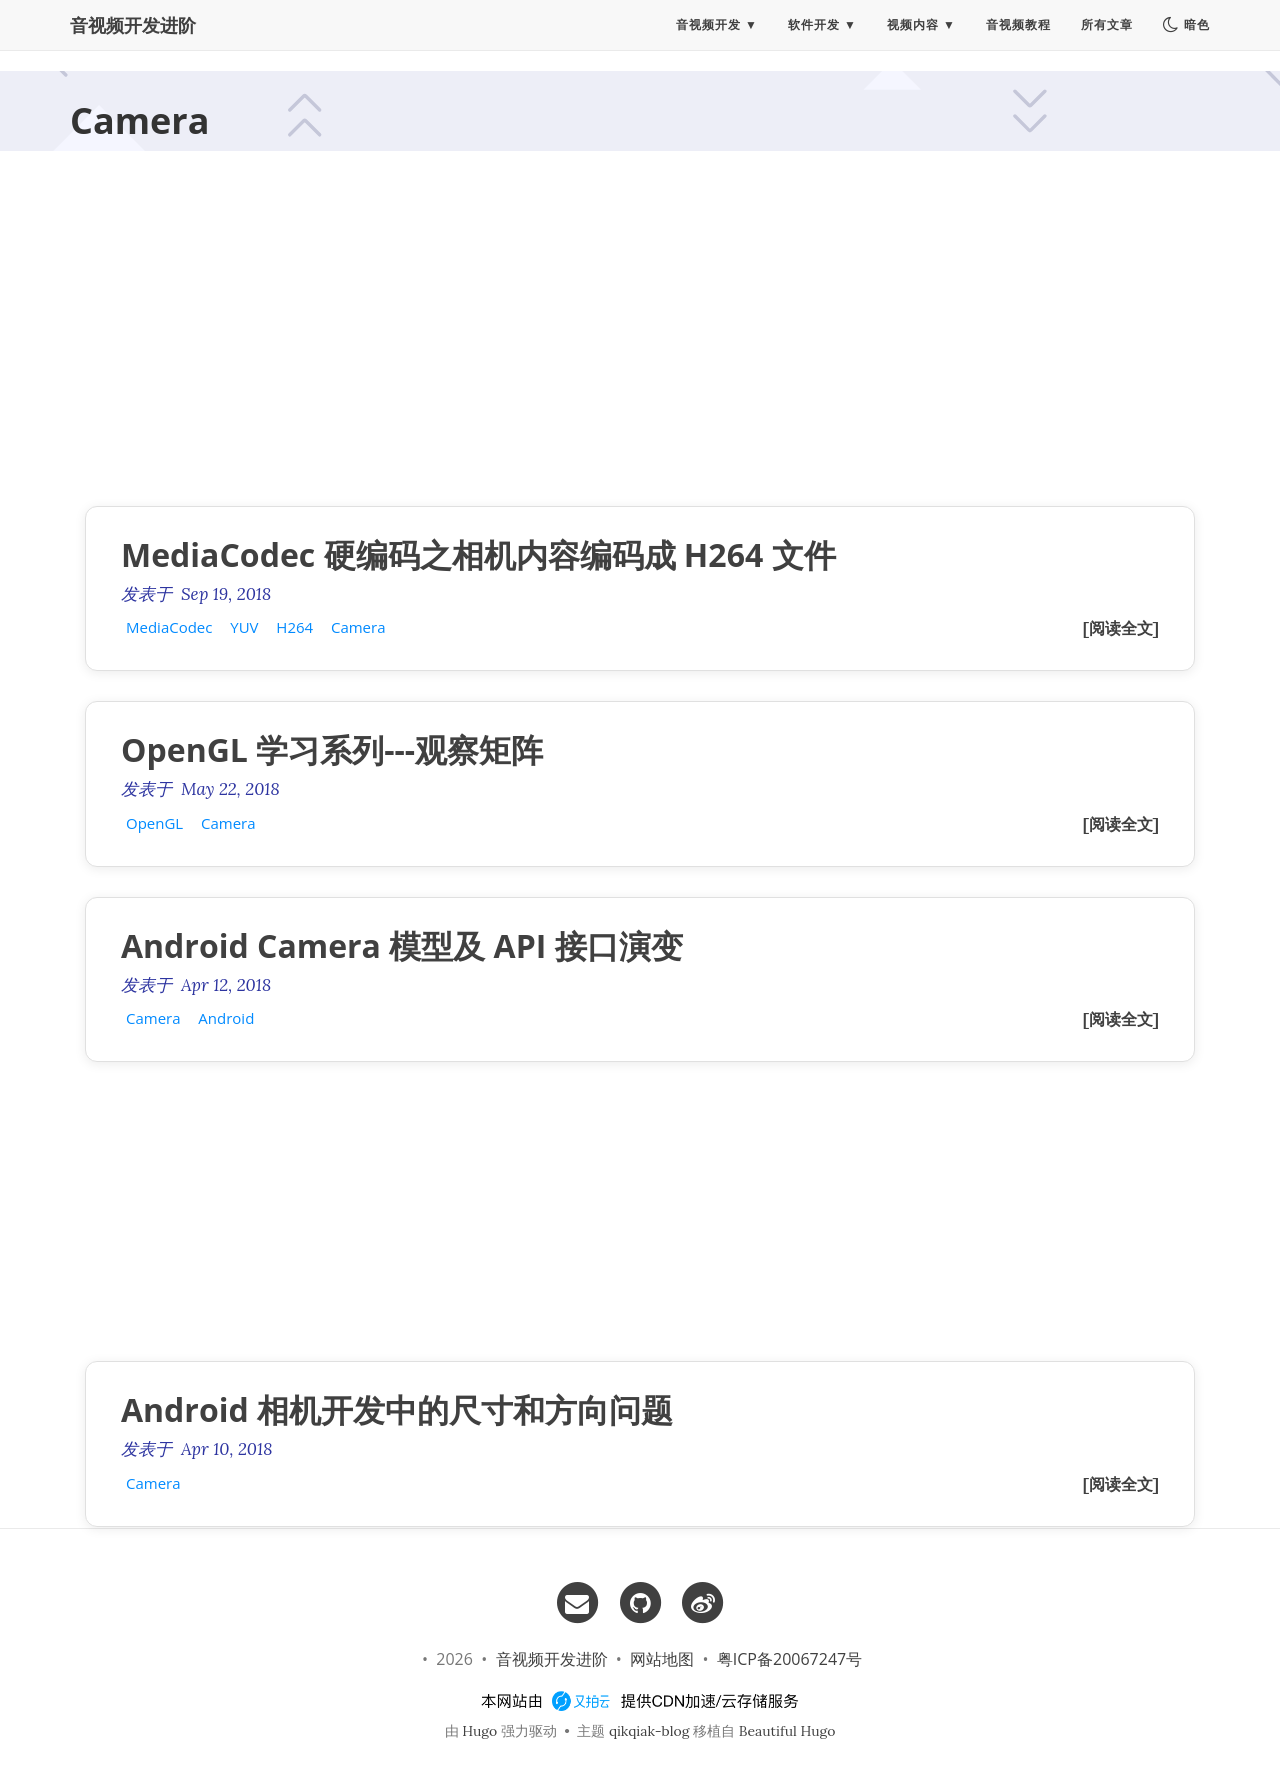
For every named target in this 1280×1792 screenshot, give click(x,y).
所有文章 (1107, 34)
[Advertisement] (640, 336)
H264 (294, 627)
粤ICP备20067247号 (789, 1659)
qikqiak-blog (649, 1731)
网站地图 (662, 1659)
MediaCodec (169, 627)
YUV (244, 627)
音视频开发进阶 (133, 35)
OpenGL (154, 823)
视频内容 (913, 34)
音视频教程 (1018, 34)
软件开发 (814, 34)
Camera (358, 627)
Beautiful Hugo (787, 1731)
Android (226, 1018)
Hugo (479, 1731)
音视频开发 (708, 34)
